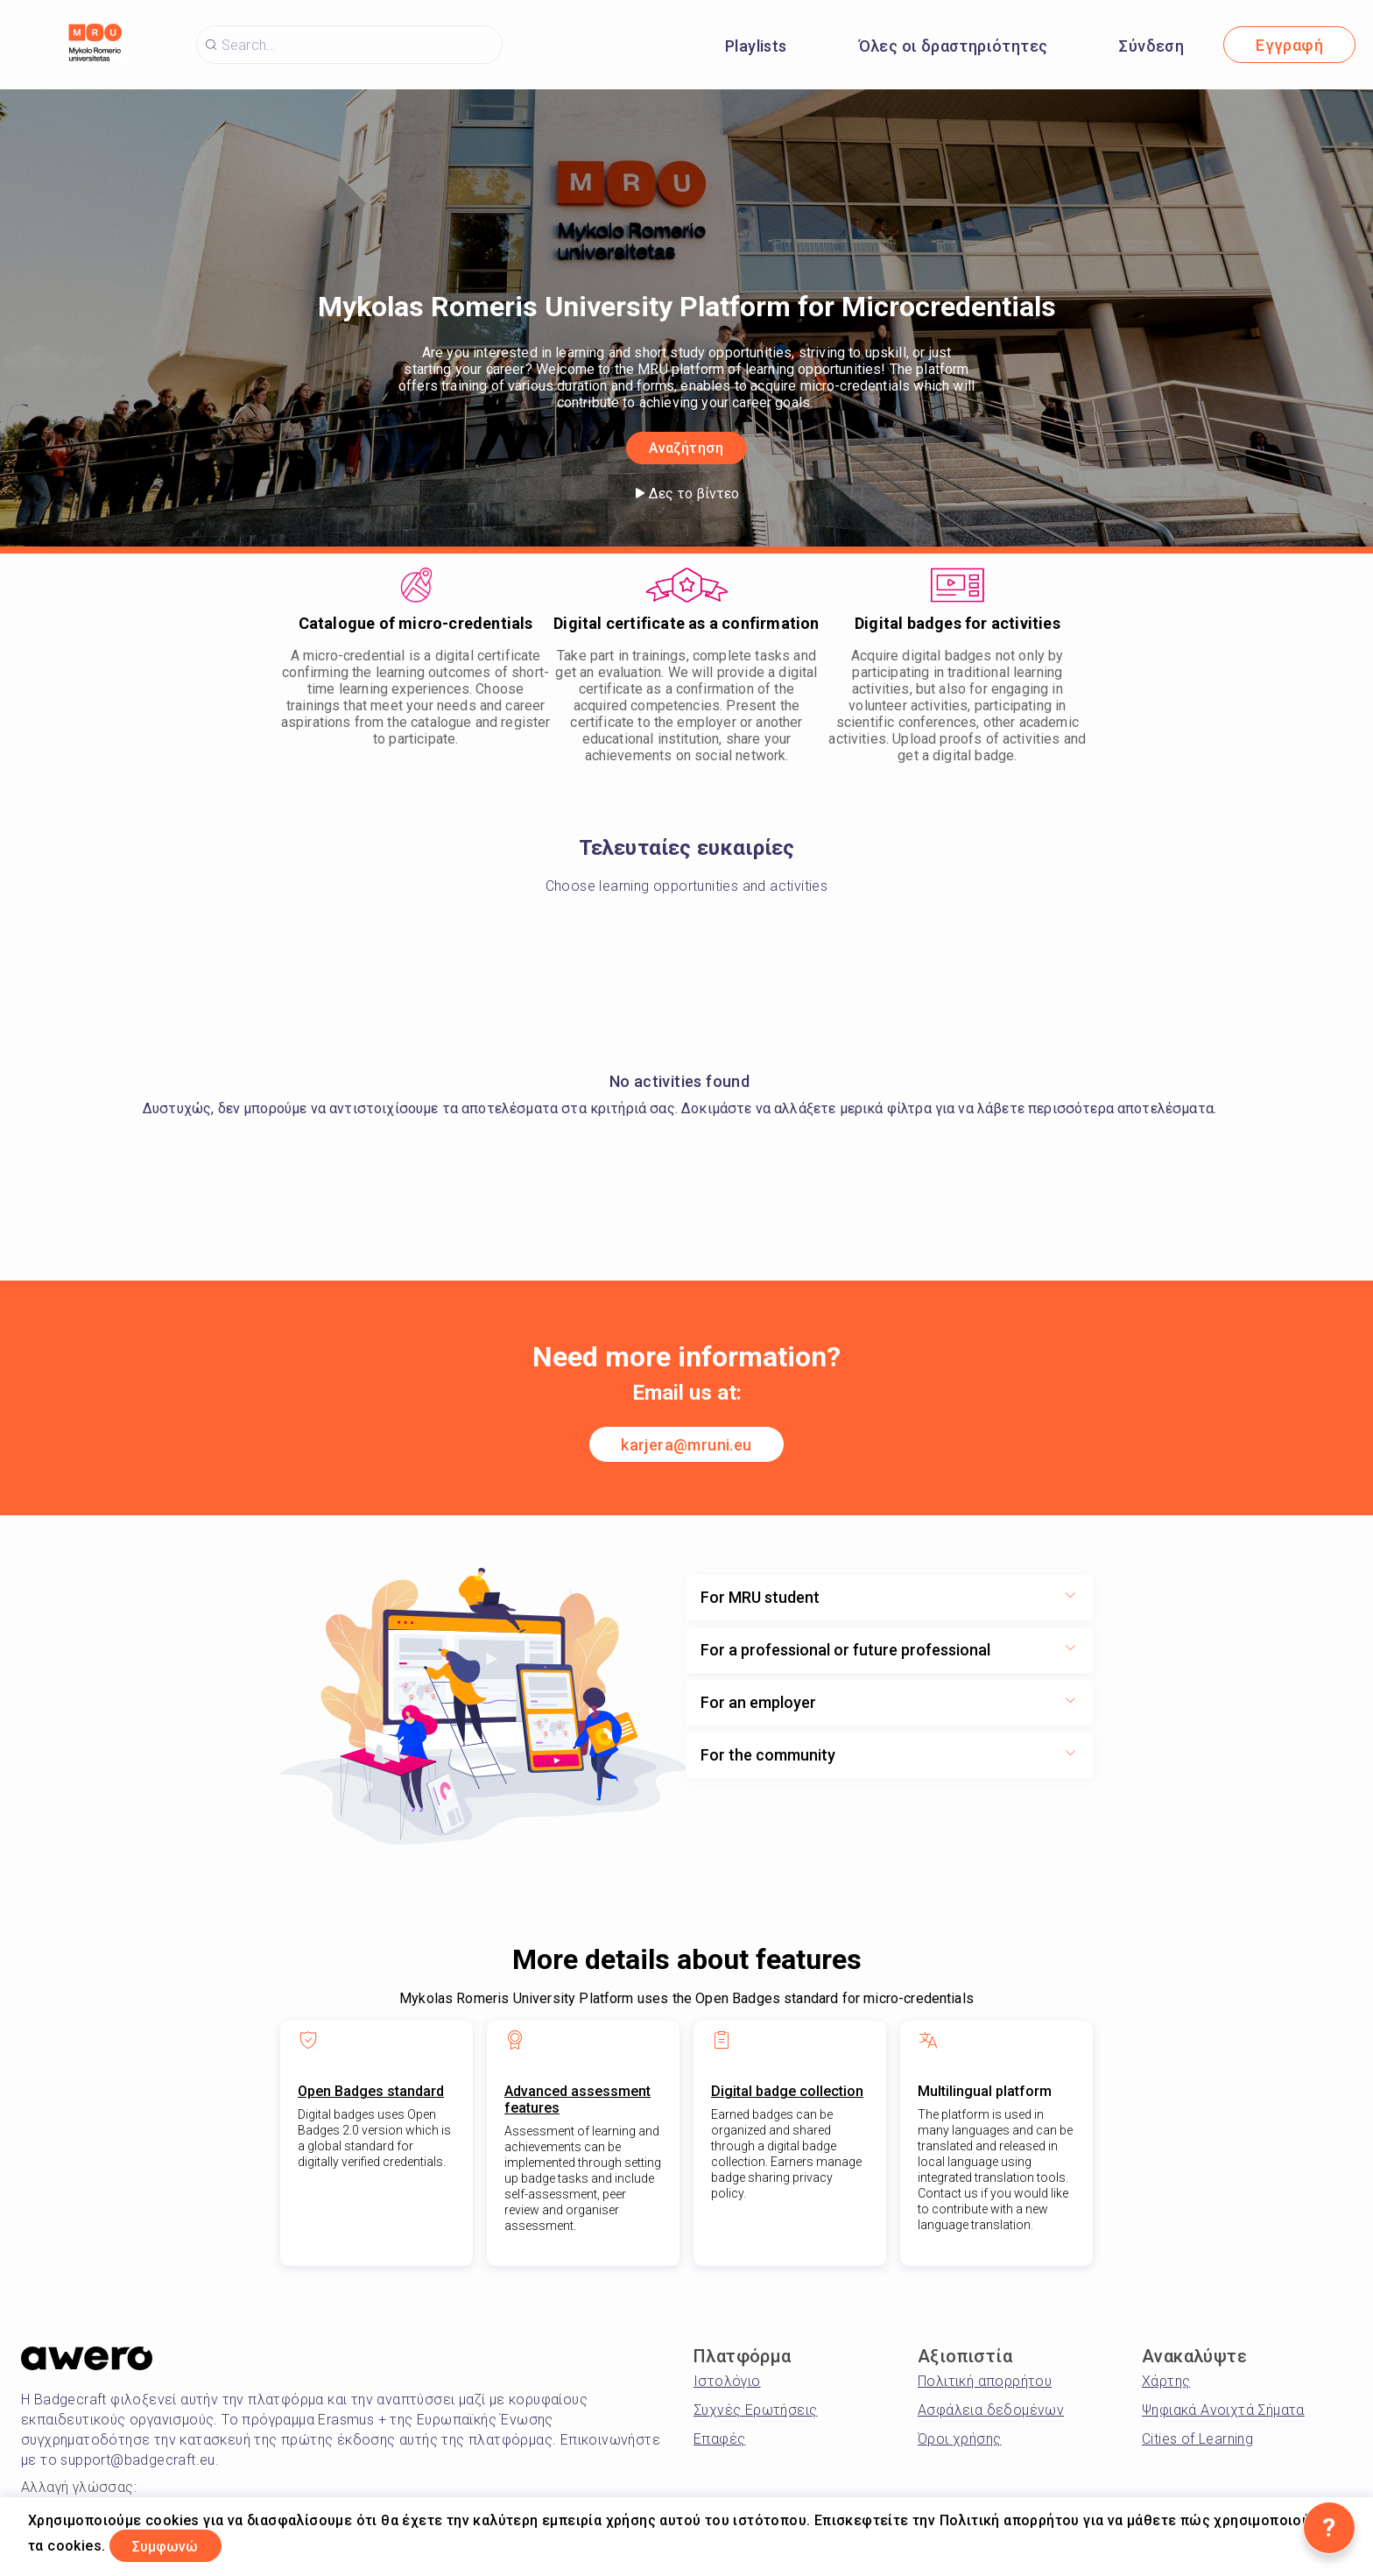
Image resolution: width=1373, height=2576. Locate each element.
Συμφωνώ (178, 2544)
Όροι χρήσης (959, 2439)
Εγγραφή (1289, 45)
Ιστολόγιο (727, 2381)
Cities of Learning (1197, 2439)
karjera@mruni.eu (686, 1445)
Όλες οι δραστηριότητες (953, 46)
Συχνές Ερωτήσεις (755, 2410)
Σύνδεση (1151, 46)
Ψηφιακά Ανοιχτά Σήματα (1223, 2410)
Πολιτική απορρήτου (985, 2381)
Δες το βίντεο (687, 493)
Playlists (756, 46)
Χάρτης (1166, 2381)
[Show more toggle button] (1070, 1597)
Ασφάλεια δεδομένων (991, 2410)
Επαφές (719, 2439)
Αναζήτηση (686, 446)
